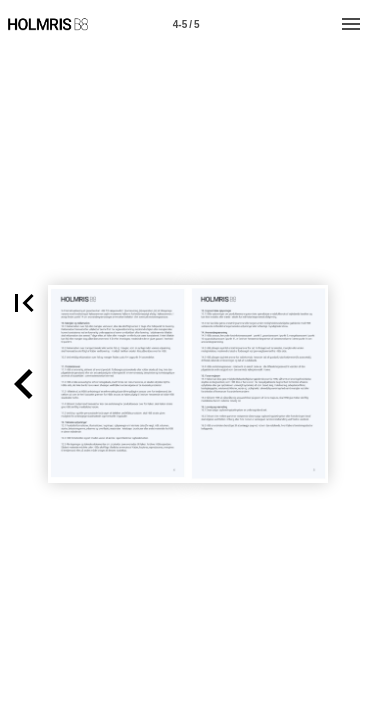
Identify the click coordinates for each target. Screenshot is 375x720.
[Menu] (351, 24)
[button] (24, 384)
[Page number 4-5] (186, 24)
